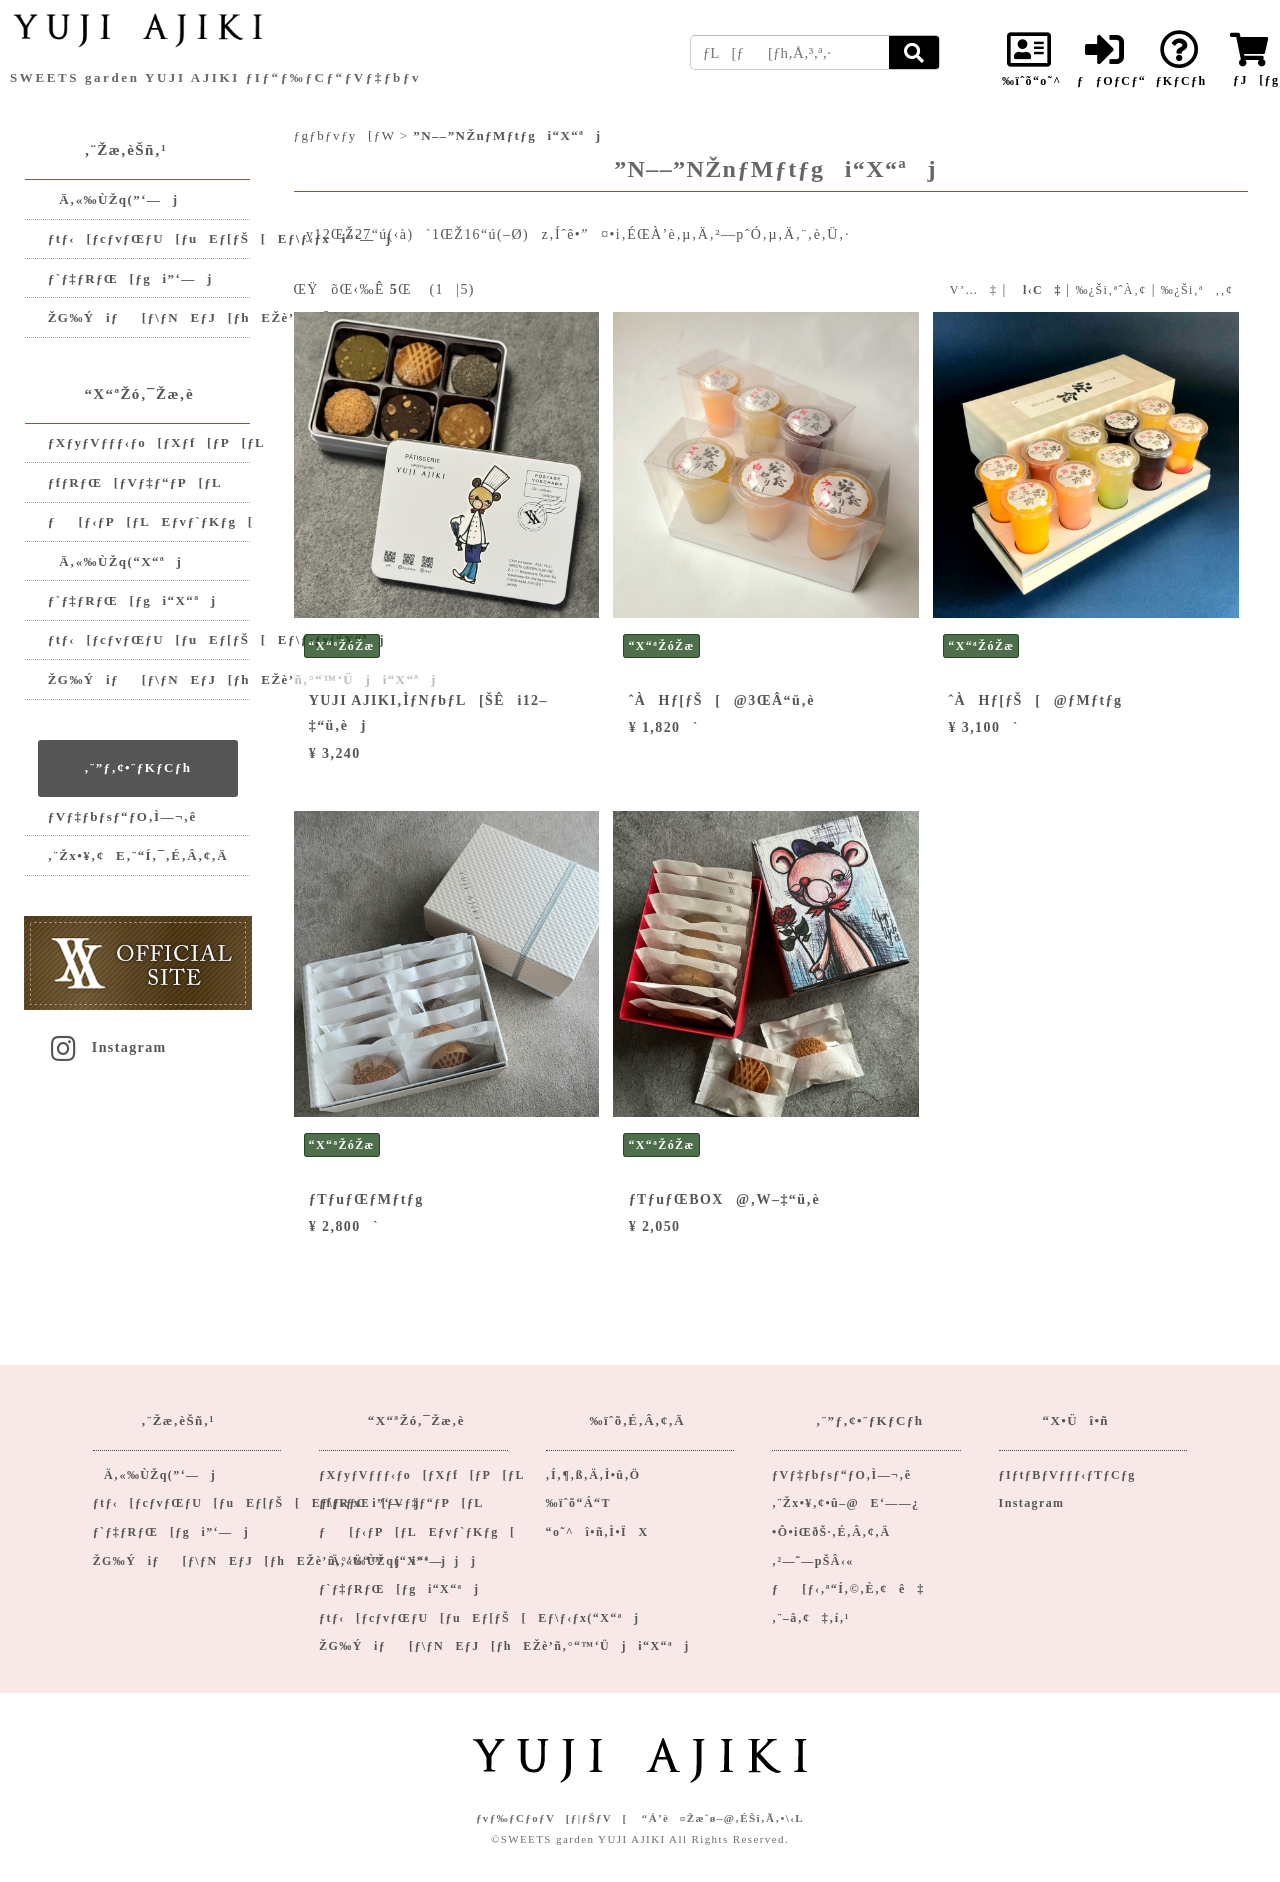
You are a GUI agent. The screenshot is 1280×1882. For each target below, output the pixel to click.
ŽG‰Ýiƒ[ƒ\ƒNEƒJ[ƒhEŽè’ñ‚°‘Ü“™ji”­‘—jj (149, 317)
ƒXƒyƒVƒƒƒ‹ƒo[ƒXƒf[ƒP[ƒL (149, 442)
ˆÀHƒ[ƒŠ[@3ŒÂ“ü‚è (722, 700)
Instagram (107, 1047)
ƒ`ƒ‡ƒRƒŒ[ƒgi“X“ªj (132, 600)
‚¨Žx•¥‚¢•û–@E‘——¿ (845, 1503)
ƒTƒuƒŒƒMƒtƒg (366, 1199)
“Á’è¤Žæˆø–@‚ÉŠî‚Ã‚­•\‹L (723, 1818)
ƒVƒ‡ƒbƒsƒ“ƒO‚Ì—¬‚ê (122, 816)
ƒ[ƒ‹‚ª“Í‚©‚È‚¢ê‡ (848, 1589)
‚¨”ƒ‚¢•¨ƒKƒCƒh (137, 767)
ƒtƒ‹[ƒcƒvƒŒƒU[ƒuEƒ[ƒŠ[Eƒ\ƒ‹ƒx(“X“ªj (149, 639)
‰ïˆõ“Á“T (578, 1503)
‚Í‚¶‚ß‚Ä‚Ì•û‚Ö (593, 1475)
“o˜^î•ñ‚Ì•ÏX (597, 1532)
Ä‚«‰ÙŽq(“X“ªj (115, 561)
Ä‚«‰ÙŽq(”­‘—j (113, 199)
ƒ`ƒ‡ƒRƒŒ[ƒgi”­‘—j (130, 278)
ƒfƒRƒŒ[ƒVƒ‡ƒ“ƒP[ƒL (135, 482)
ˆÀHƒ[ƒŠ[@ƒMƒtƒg (1036, 700)
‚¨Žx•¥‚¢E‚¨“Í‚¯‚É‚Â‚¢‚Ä (138, 855)
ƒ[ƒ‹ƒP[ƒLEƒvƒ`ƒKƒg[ (149, 521)
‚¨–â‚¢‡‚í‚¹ (811, 1618)
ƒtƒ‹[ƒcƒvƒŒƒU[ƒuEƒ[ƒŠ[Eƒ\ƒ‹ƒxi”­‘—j (149, 238)
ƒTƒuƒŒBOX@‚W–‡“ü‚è (724, 1199)
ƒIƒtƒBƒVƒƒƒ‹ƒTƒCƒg (1067, 1475)
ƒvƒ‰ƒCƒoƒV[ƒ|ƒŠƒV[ (552, 1818)
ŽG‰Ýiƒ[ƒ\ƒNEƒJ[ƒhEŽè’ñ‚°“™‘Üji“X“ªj (149, 679)
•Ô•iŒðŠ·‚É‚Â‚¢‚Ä (831, 1532)
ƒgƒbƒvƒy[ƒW (345, 135)
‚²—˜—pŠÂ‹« (813, 1561)
